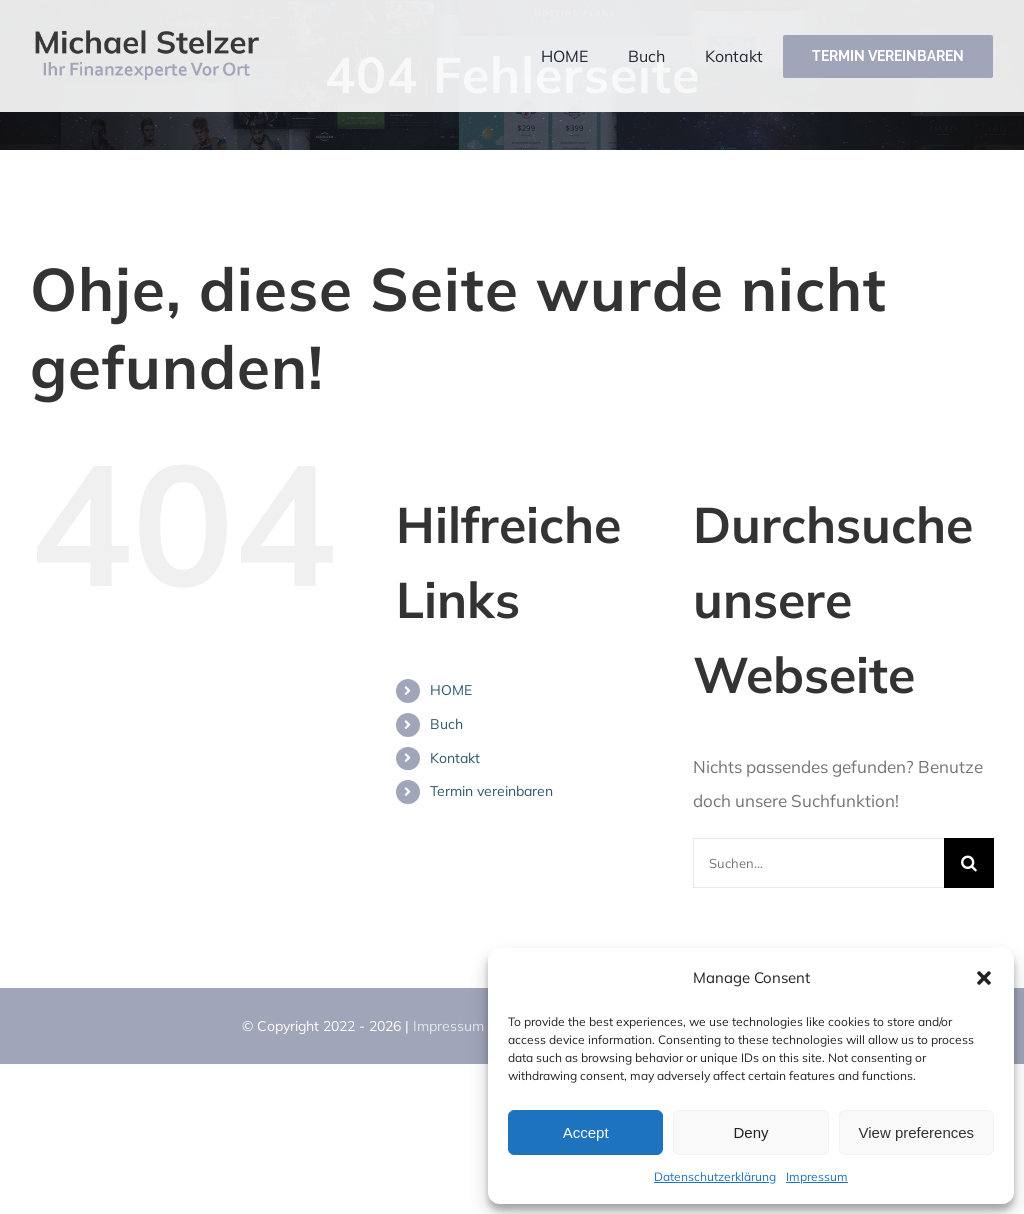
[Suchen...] (818, 863)
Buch (446, 724)
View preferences (917, 1132)
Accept (586, 1132)
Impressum (817, 1176)
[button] (984, 978)
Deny (750, 1132)
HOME (451, 690)
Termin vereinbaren (491, 791)
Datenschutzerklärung (715, 1176)
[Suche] (969, 863)
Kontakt (455, 758)
